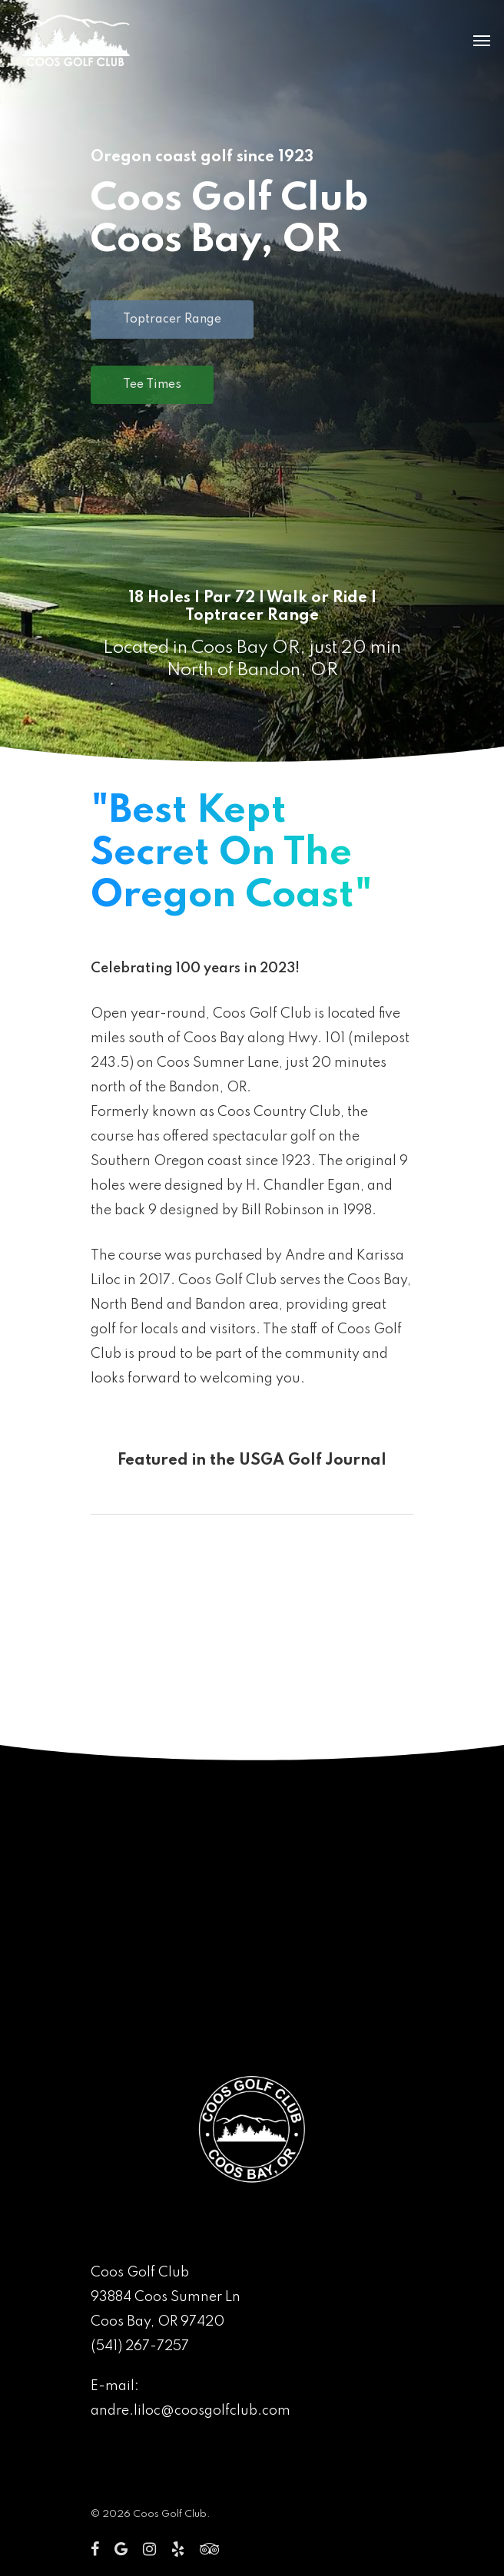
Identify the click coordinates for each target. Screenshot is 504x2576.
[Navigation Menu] (481, 40)
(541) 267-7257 (140, 2346)
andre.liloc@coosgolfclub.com (190, 2411)
